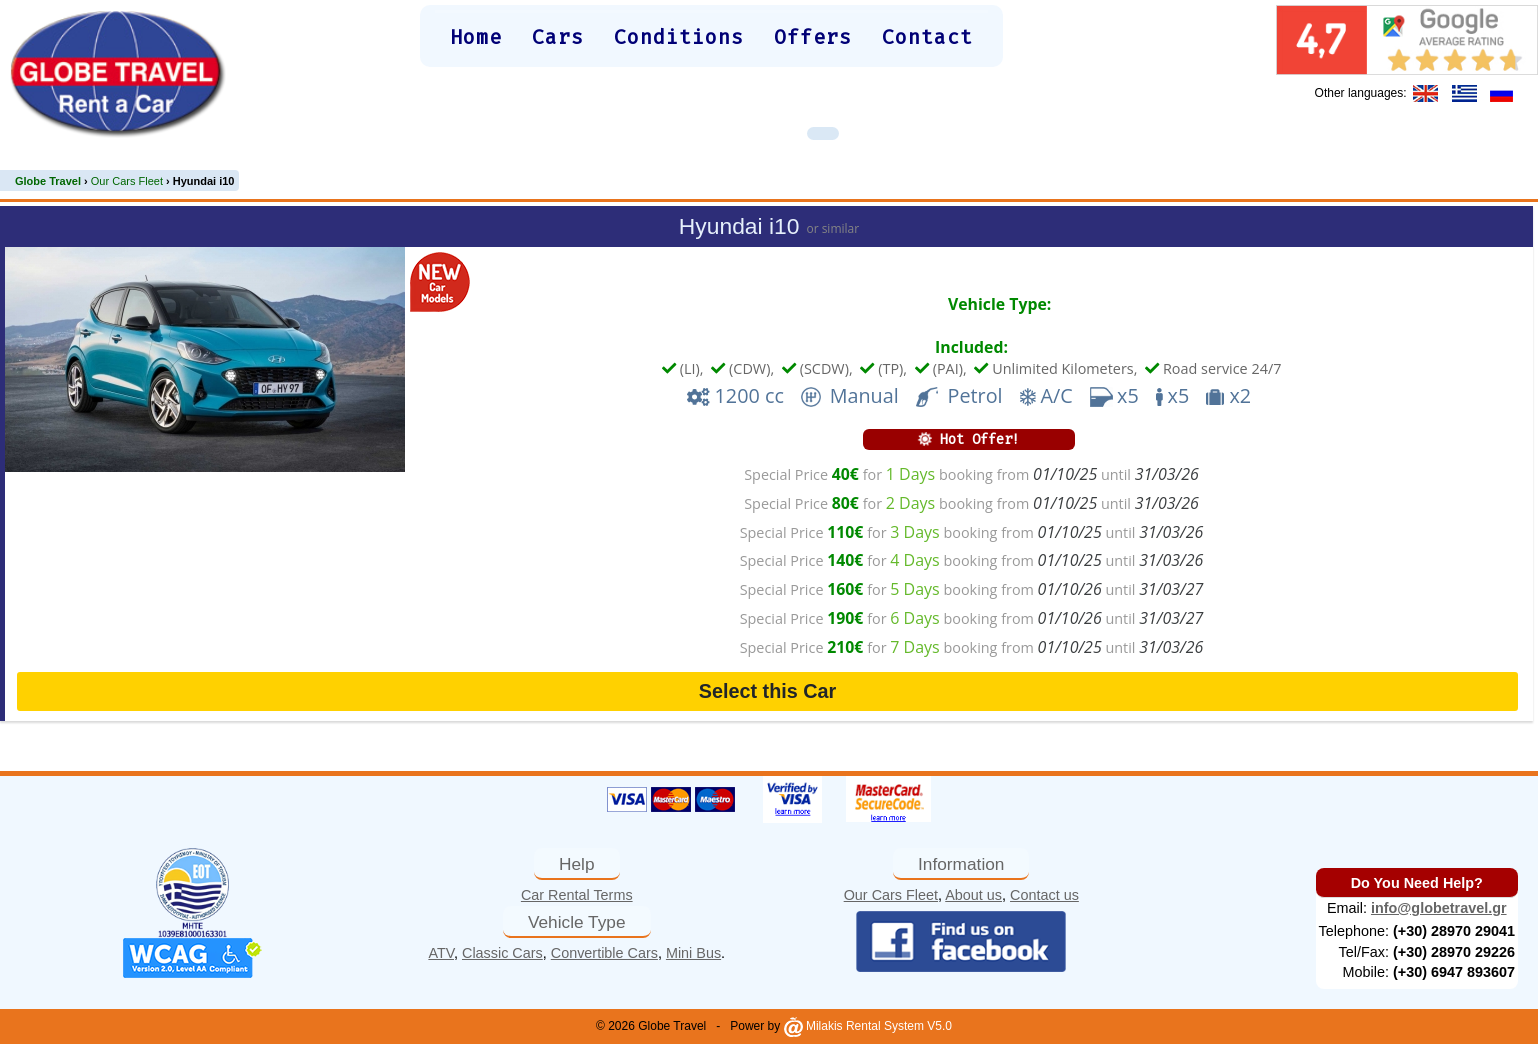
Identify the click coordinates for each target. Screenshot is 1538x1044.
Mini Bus (693, 953)
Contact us (1044, 895)
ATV (441, 953)
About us (973, 895)
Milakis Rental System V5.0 (868, 1026)
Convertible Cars (604, 953)
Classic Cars (502, 953)
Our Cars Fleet (891, 895)
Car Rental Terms (577, 895)
